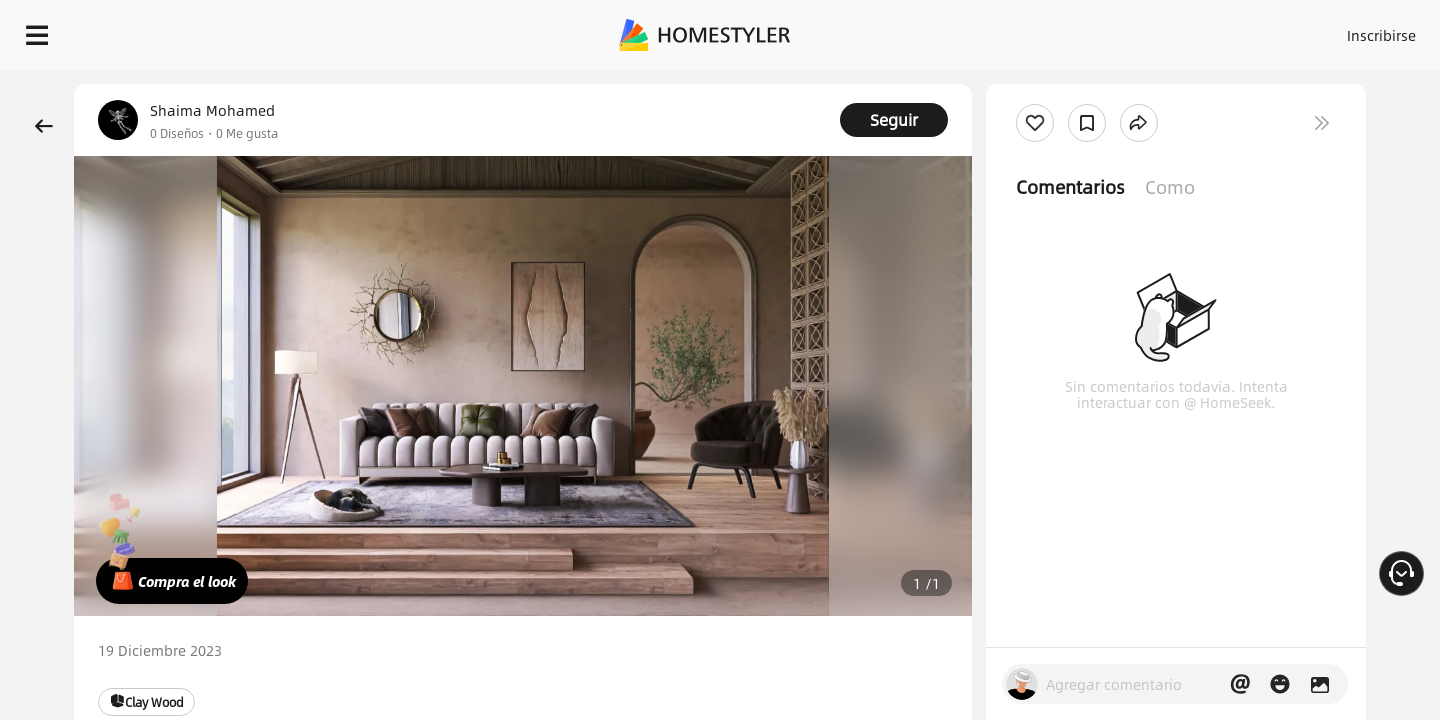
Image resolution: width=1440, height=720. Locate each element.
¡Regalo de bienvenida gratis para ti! (972, 84)
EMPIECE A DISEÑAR (1333, 30)
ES (1201, 30)
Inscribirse (1128, 30)
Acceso (1050, 30)
